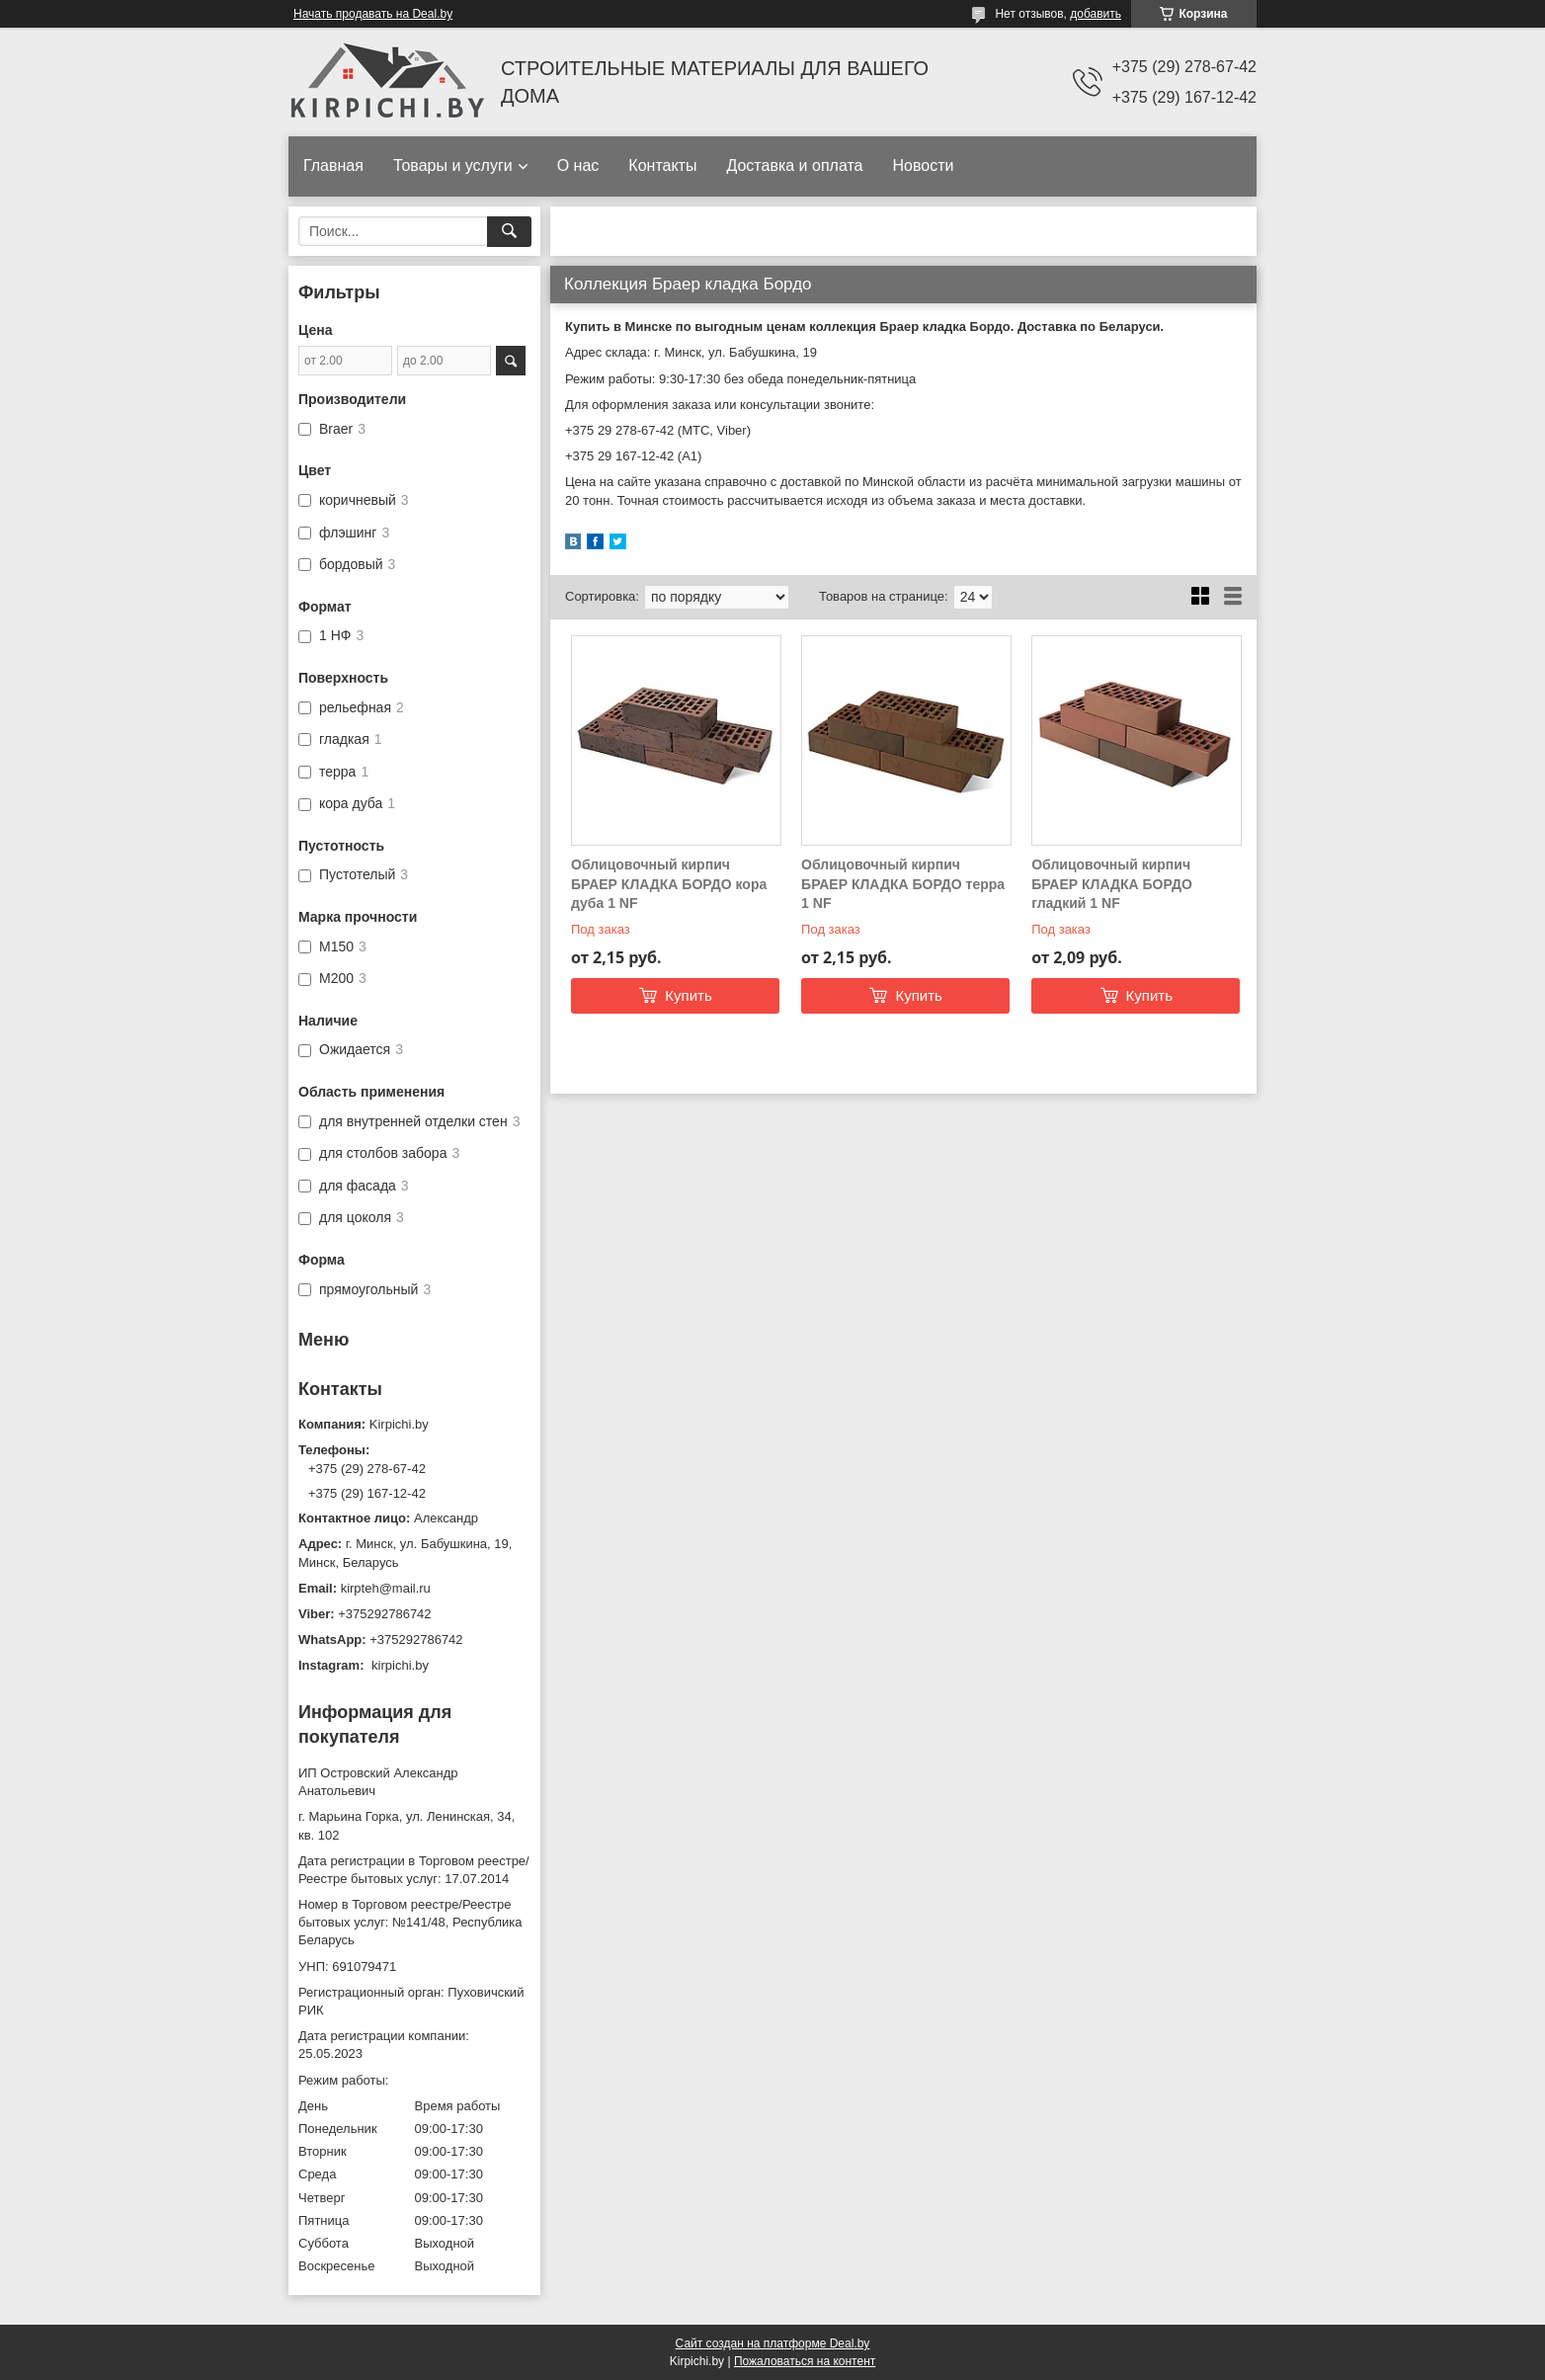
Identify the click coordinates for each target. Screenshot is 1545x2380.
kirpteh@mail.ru (386, 1588)
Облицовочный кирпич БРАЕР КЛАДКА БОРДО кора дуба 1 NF (669, 884)
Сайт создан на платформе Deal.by (773, 2343)
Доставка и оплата (794, 165)
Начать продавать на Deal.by (372, 14)
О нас (578, 165)
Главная (333, 165)
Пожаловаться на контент (804, 2361)
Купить (688, 995)
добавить (1095, 14)
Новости (922, 165)
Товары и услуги (453, 165)
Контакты (662, 165)
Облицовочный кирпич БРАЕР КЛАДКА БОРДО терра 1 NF (903, 884)
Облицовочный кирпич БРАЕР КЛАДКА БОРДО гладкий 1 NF (1111, 884)
